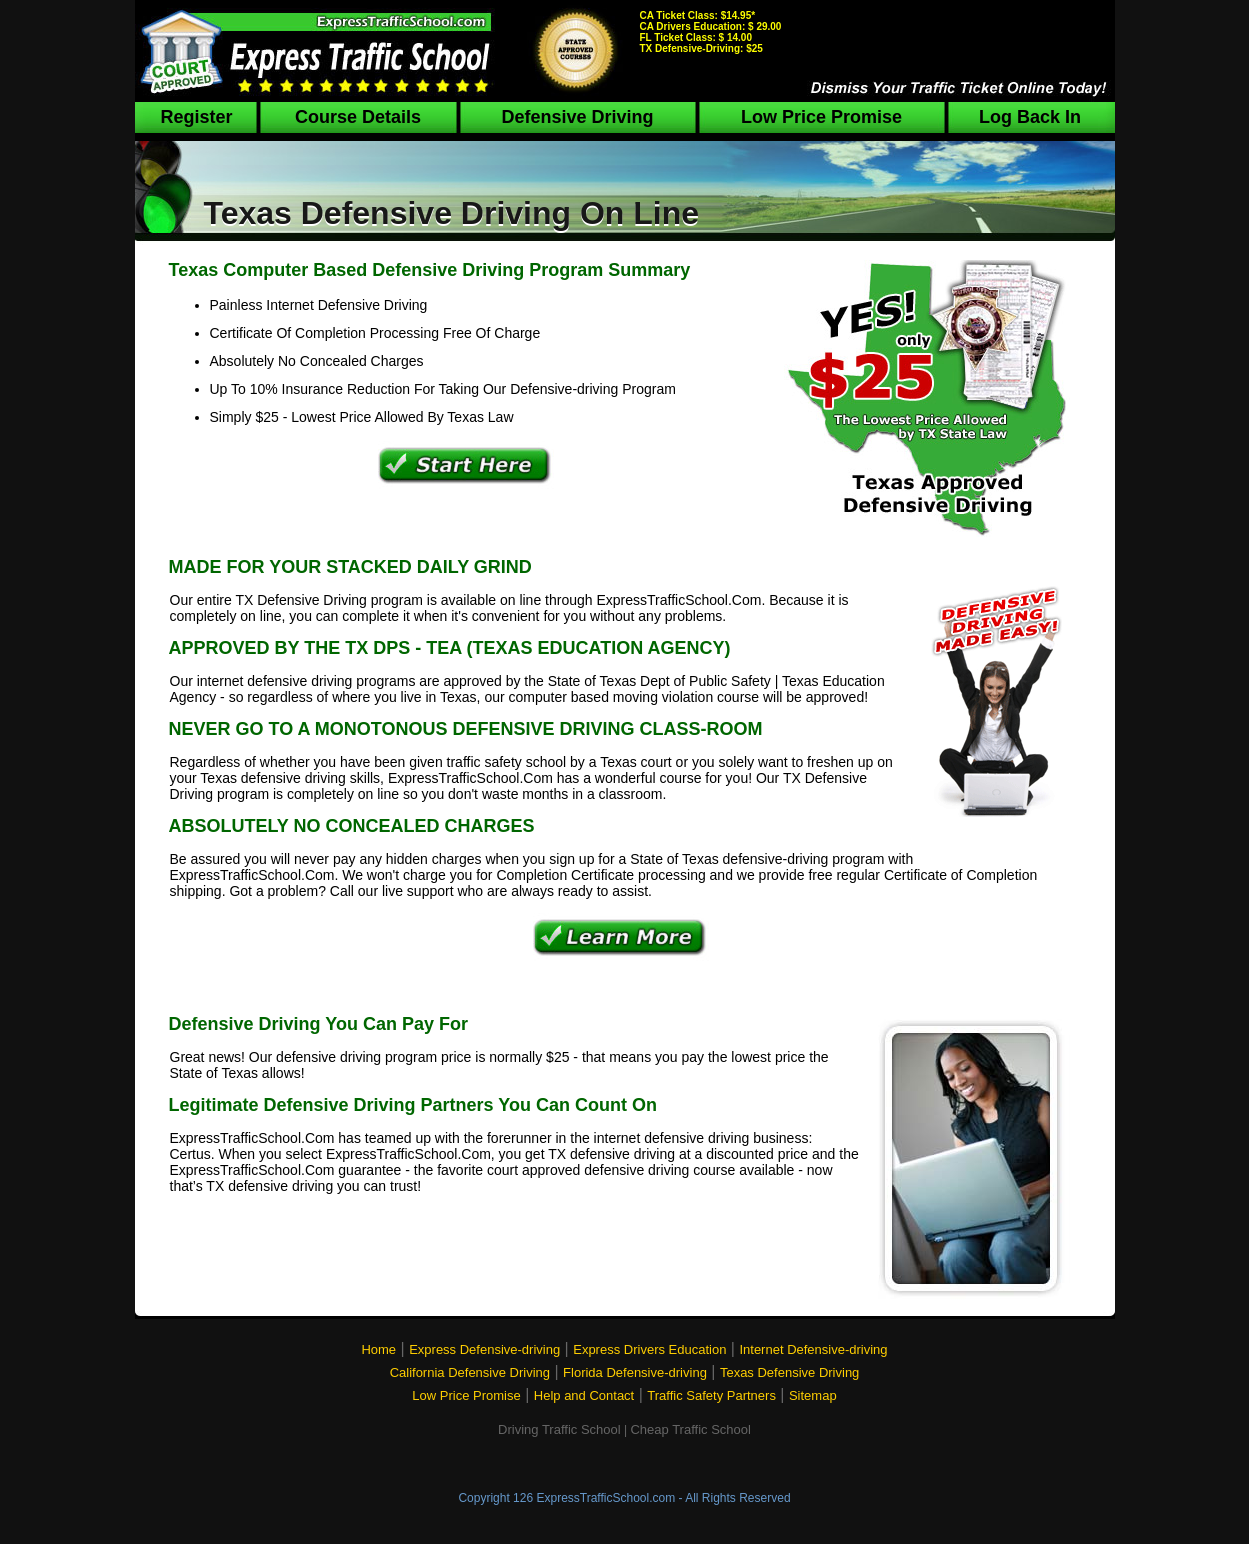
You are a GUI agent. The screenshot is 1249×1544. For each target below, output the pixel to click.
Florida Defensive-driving (635, 1372)
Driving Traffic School (559, 1429)
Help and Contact (584, 1395)
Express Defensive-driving (484, 1349)
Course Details (358, 117)
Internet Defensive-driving (813, 1349)
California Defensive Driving (470, 1372)
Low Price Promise (821, 117)
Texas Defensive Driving (789, 1372)
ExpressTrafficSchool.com (605, 1498)
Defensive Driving (577, 117)
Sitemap (813, 1395)
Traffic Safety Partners (711, 1395)
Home (378, 1349)
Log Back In (1030, 117)
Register (196, 117)
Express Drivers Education (649, 1349)
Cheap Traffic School (690, 1429)
